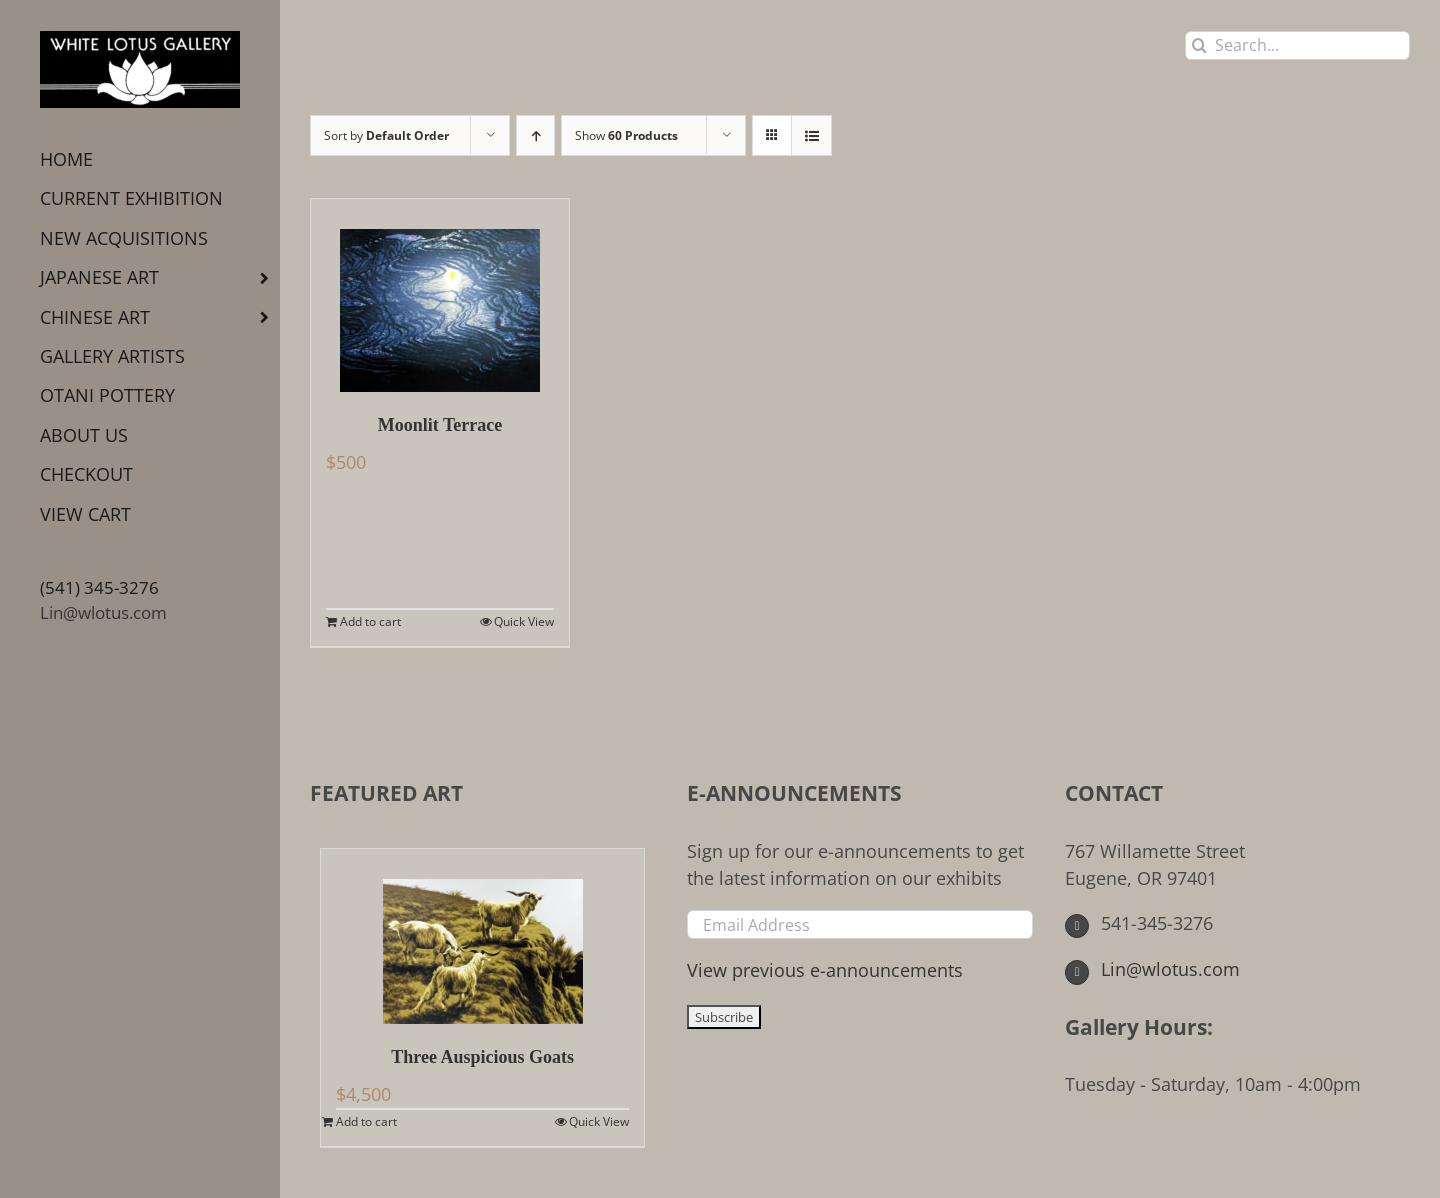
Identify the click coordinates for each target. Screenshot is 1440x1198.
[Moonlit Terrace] (440, 295)
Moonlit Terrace (440, 425)
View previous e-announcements (825, 970)
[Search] (1199, 45)
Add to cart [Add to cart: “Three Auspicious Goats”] (366, 1121)
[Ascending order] (535, 135)
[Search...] (1297, 45)
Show (626, 135)
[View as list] (811, 135)
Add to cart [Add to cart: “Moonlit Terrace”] (370, 621)
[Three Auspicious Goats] (482, 936)
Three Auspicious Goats (482, 1057)
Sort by (386, 135)
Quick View (524, 621)
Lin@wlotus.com (103, 612)
